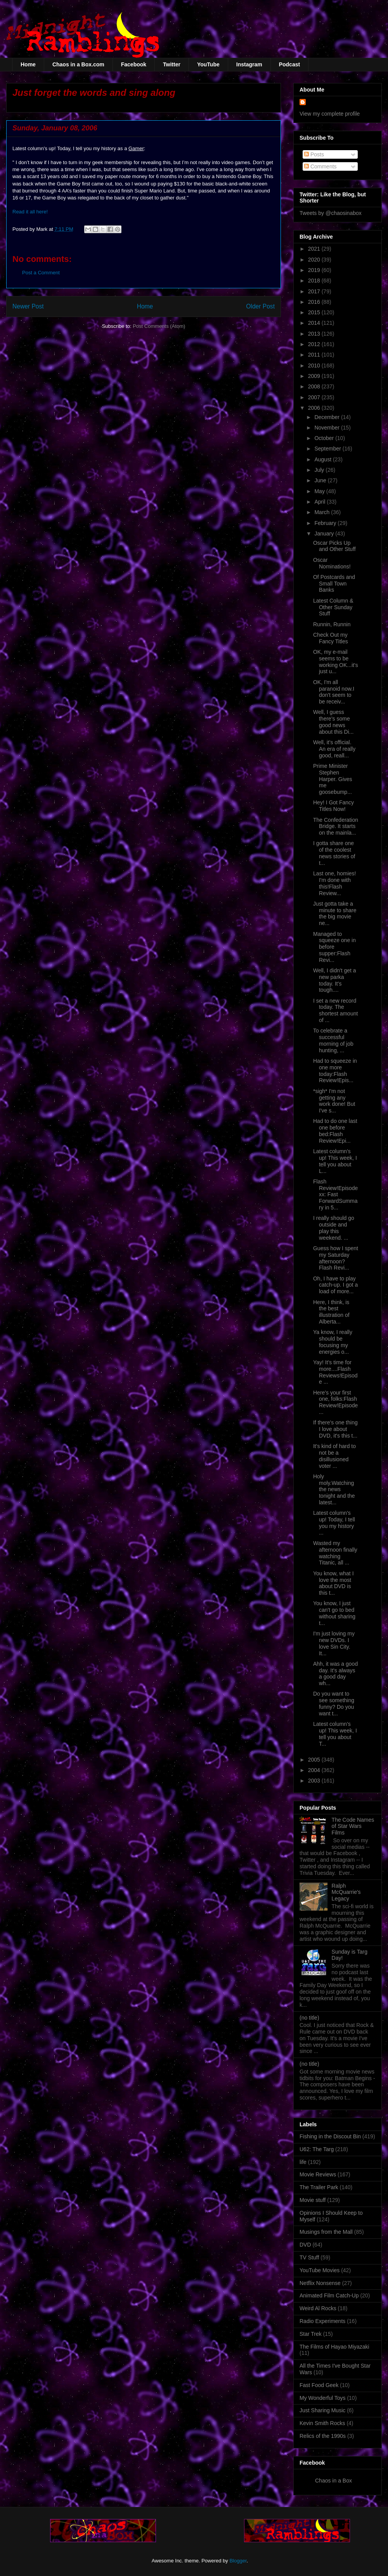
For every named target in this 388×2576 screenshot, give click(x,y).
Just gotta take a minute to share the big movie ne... (335, 913)
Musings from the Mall (326, 2232)
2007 (315, 397)
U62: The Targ (317, 2149)
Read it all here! (30, 212)
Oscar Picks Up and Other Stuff (334, 546)
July (320, 470)
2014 (315, 323)
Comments (320, 166)
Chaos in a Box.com (78, 64)
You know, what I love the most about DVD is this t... (333, 1583)
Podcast (289, 64)
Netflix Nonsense (320, 2283)
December (327, 417)
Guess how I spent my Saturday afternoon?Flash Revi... (335, 1258)
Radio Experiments (322, 2321)
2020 (315, 259)
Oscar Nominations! (332, 563)
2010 (315, 365)
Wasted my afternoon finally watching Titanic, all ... (335, 1553)
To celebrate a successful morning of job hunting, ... (333, 1040)
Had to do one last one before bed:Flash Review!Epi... (335, 1130)
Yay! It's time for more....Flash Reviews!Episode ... (335, 1372)
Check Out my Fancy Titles (330, 638)
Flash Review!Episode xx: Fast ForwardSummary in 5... (335, 1194)
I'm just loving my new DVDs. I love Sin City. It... (334, 1643)
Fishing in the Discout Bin (330, 2136)
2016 (315, 302)
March (322, 512)
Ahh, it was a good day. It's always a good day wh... (335, 1673)
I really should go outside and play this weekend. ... (333, 1227)
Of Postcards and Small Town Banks (334, 583)
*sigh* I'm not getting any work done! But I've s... (334, 1101)
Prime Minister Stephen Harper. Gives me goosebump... (332, 779)
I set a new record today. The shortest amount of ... (335, 1010)
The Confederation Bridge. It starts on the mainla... (335, 826)
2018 (315, 280)
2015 (315, 312)
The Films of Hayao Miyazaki (334, 2347)
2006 (315, 408)
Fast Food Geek (319, 2385)
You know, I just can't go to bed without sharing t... (334, 1613)
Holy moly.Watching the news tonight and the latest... (334, 1489)
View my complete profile (330, 114)
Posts (314, 154)
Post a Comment (41, 272)
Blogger (237, 2561)
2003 (315, 1780)
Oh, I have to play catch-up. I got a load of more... (335, 1285)
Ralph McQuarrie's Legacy (346, 1892)
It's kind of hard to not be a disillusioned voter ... (334, 1456)
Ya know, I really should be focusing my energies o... (332, 1342)
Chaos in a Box (333, 2480)
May (320, 491)
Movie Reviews (318, 2174)
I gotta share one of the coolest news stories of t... (334, 853)
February (326, 523)
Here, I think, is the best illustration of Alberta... (331, 1312)
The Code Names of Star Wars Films (353, 1826)
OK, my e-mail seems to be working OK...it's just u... (335, 661)
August (323, 459)
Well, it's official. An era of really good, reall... (334, 749)
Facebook (133, 64)
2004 (315, 1770)
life (303, 2162)
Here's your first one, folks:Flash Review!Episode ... (335, 1402)
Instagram (249, 64)
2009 (315, 376)
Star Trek (311, 2334)
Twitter (171, 64)
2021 (315, 249)
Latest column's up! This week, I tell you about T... (335, 1733)
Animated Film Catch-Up (329, 2295)
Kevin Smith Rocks (322, 2423)
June (320, 480)
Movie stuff (313, 2200)
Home (28, 64)
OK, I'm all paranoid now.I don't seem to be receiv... (333, 692)
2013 (315, 334)
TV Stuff (309, 2257)
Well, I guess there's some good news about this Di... (333, 722)
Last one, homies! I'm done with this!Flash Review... (334, 883)
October (324, 438)
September (328, 448)
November (327, 427)
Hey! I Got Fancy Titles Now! (333, 805)
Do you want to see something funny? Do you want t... (333, 1703)
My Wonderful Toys (323, 2398)
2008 (315, 386)
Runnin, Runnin (332, 624)
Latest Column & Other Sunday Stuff (333, 607)
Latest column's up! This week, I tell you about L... (335, 1161)
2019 (315, 270)
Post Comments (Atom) (159, 326)
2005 (315, 1760)
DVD (305, 2245)
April (320, 502)
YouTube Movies (320, 2270)
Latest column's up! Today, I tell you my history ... (334, 1522)
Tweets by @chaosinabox (331, 213)
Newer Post (28, 306)
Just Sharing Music (322, 2410)
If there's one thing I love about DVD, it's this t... (335, 1429)
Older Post (260, 306)
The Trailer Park (319, 2187)
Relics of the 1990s (323, 2436)
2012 (315, 344)
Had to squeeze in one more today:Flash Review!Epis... (335, 1070)
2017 (315, 291)
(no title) (309, 2018)
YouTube (208, 64)
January (324, 533)
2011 (315, 355)
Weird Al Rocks (318, 2308)
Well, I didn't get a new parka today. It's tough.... (334, 980)
